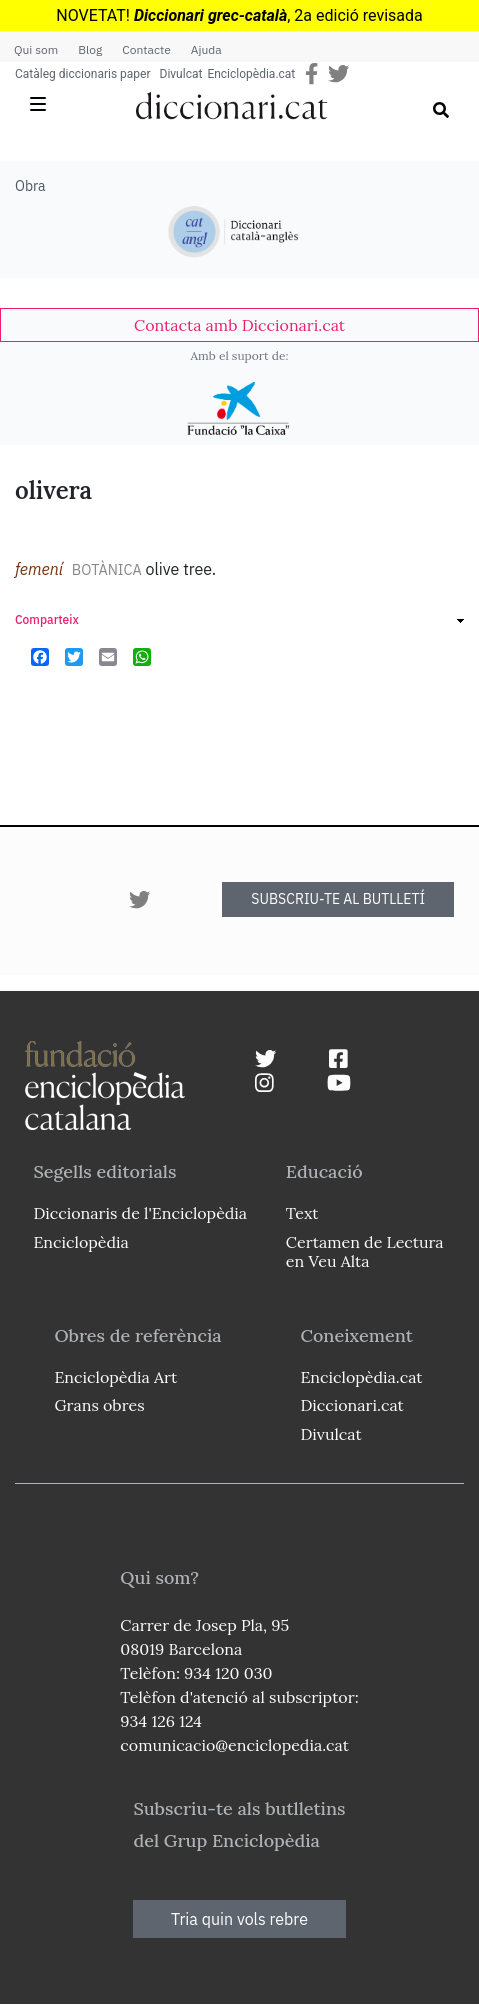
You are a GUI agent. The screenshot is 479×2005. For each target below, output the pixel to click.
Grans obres (99, 1405)
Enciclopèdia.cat (251, 74)
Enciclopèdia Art (115, 1377)
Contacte (146, 49)
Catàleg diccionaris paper (83, 74)
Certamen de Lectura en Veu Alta (365, 1251)
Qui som (36, 49)
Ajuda (206, 49)
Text (302, 1213)
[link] (239, 325)
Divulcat (181, 74)
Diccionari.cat (351, 1405)
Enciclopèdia (80, 1242)
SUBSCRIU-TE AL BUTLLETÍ (338, 899)
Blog (90, 49)
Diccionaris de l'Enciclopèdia (140, 1213)
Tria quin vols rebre (239, 1919)
